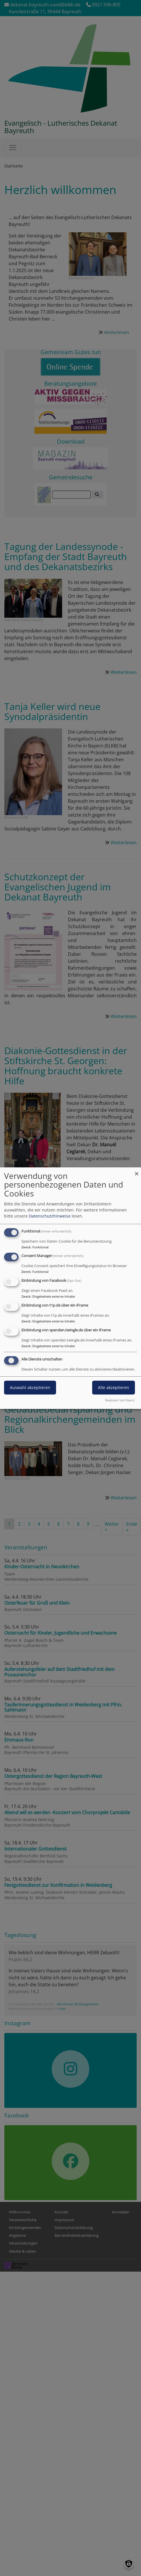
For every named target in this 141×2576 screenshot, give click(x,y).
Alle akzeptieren (113, 1387)
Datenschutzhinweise (49, 1216)
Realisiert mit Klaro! (120, 1400)
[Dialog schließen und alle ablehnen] (136, 1171)
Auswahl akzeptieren (30, 1387)
